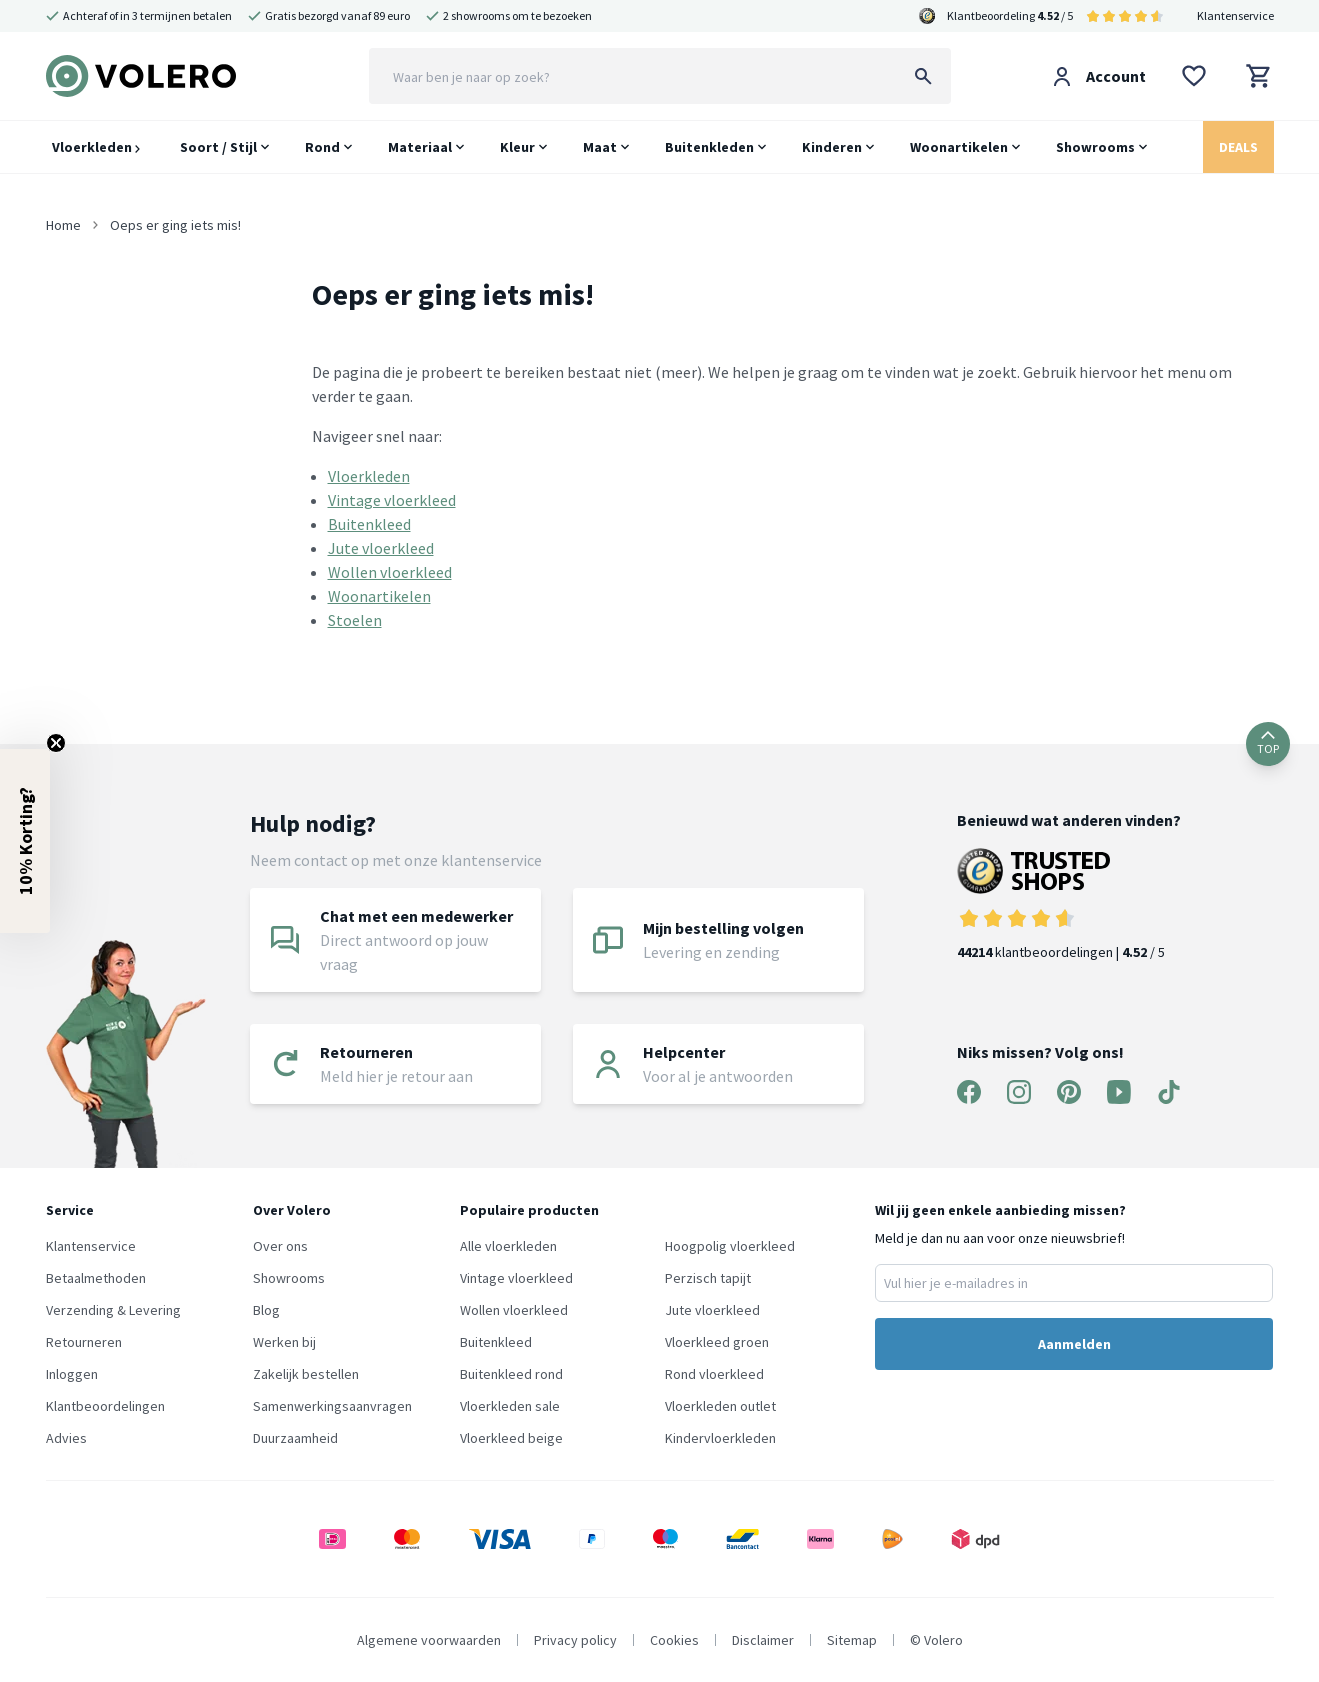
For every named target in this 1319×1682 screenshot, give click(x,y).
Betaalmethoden (96, 1278)
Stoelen (355, 620)
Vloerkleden (96, 147)
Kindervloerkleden (720, 1438)
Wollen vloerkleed (390, 572)
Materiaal (420, 147)
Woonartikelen (959, 147)
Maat (600, 147)
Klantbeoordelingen (105, 1406)
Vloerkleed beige (511, 1438)
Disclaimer (763, 1640)
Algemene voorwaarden (429, 1640)
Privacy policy (575, 1640)
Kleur (517, 147)
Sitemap (852, 1640)
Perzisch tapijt (708, 1278)
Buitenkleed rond (511, 1374)
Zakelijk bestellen (306, 1374)
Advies (66, 1438)
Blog (266, 1310)
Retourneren (84, 1342)
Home (63, 225)
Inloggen (72, 1374)
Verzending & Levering (113, 1310)
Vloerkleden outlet (720, 1406)
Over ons (280, 1246)
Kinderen (832, 147)
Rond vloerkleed (714, 1374)
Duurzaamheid (295, 1438)
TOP (1268, 743)
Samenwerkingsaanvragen (332, 1406)
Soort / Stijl (218, 147)
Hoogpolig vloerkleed (730, 1246)
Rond (322, 147)
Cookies (674, 1640)
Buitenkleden (709, 147)
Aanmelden (1074, 1344)
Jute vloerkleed (381, 548)
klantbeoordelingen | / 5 (1069, 904)
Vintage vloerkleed (392, 500)
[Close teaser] (56, 743)
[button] (25, 841)
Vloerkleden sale (510, 1406)
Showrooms (1095, 147)
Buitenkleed (369, 524)
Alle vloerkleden (508, 1246)
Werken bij (284, 1342)
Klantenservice (1235, 15)
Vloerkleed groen (717, 1342)
